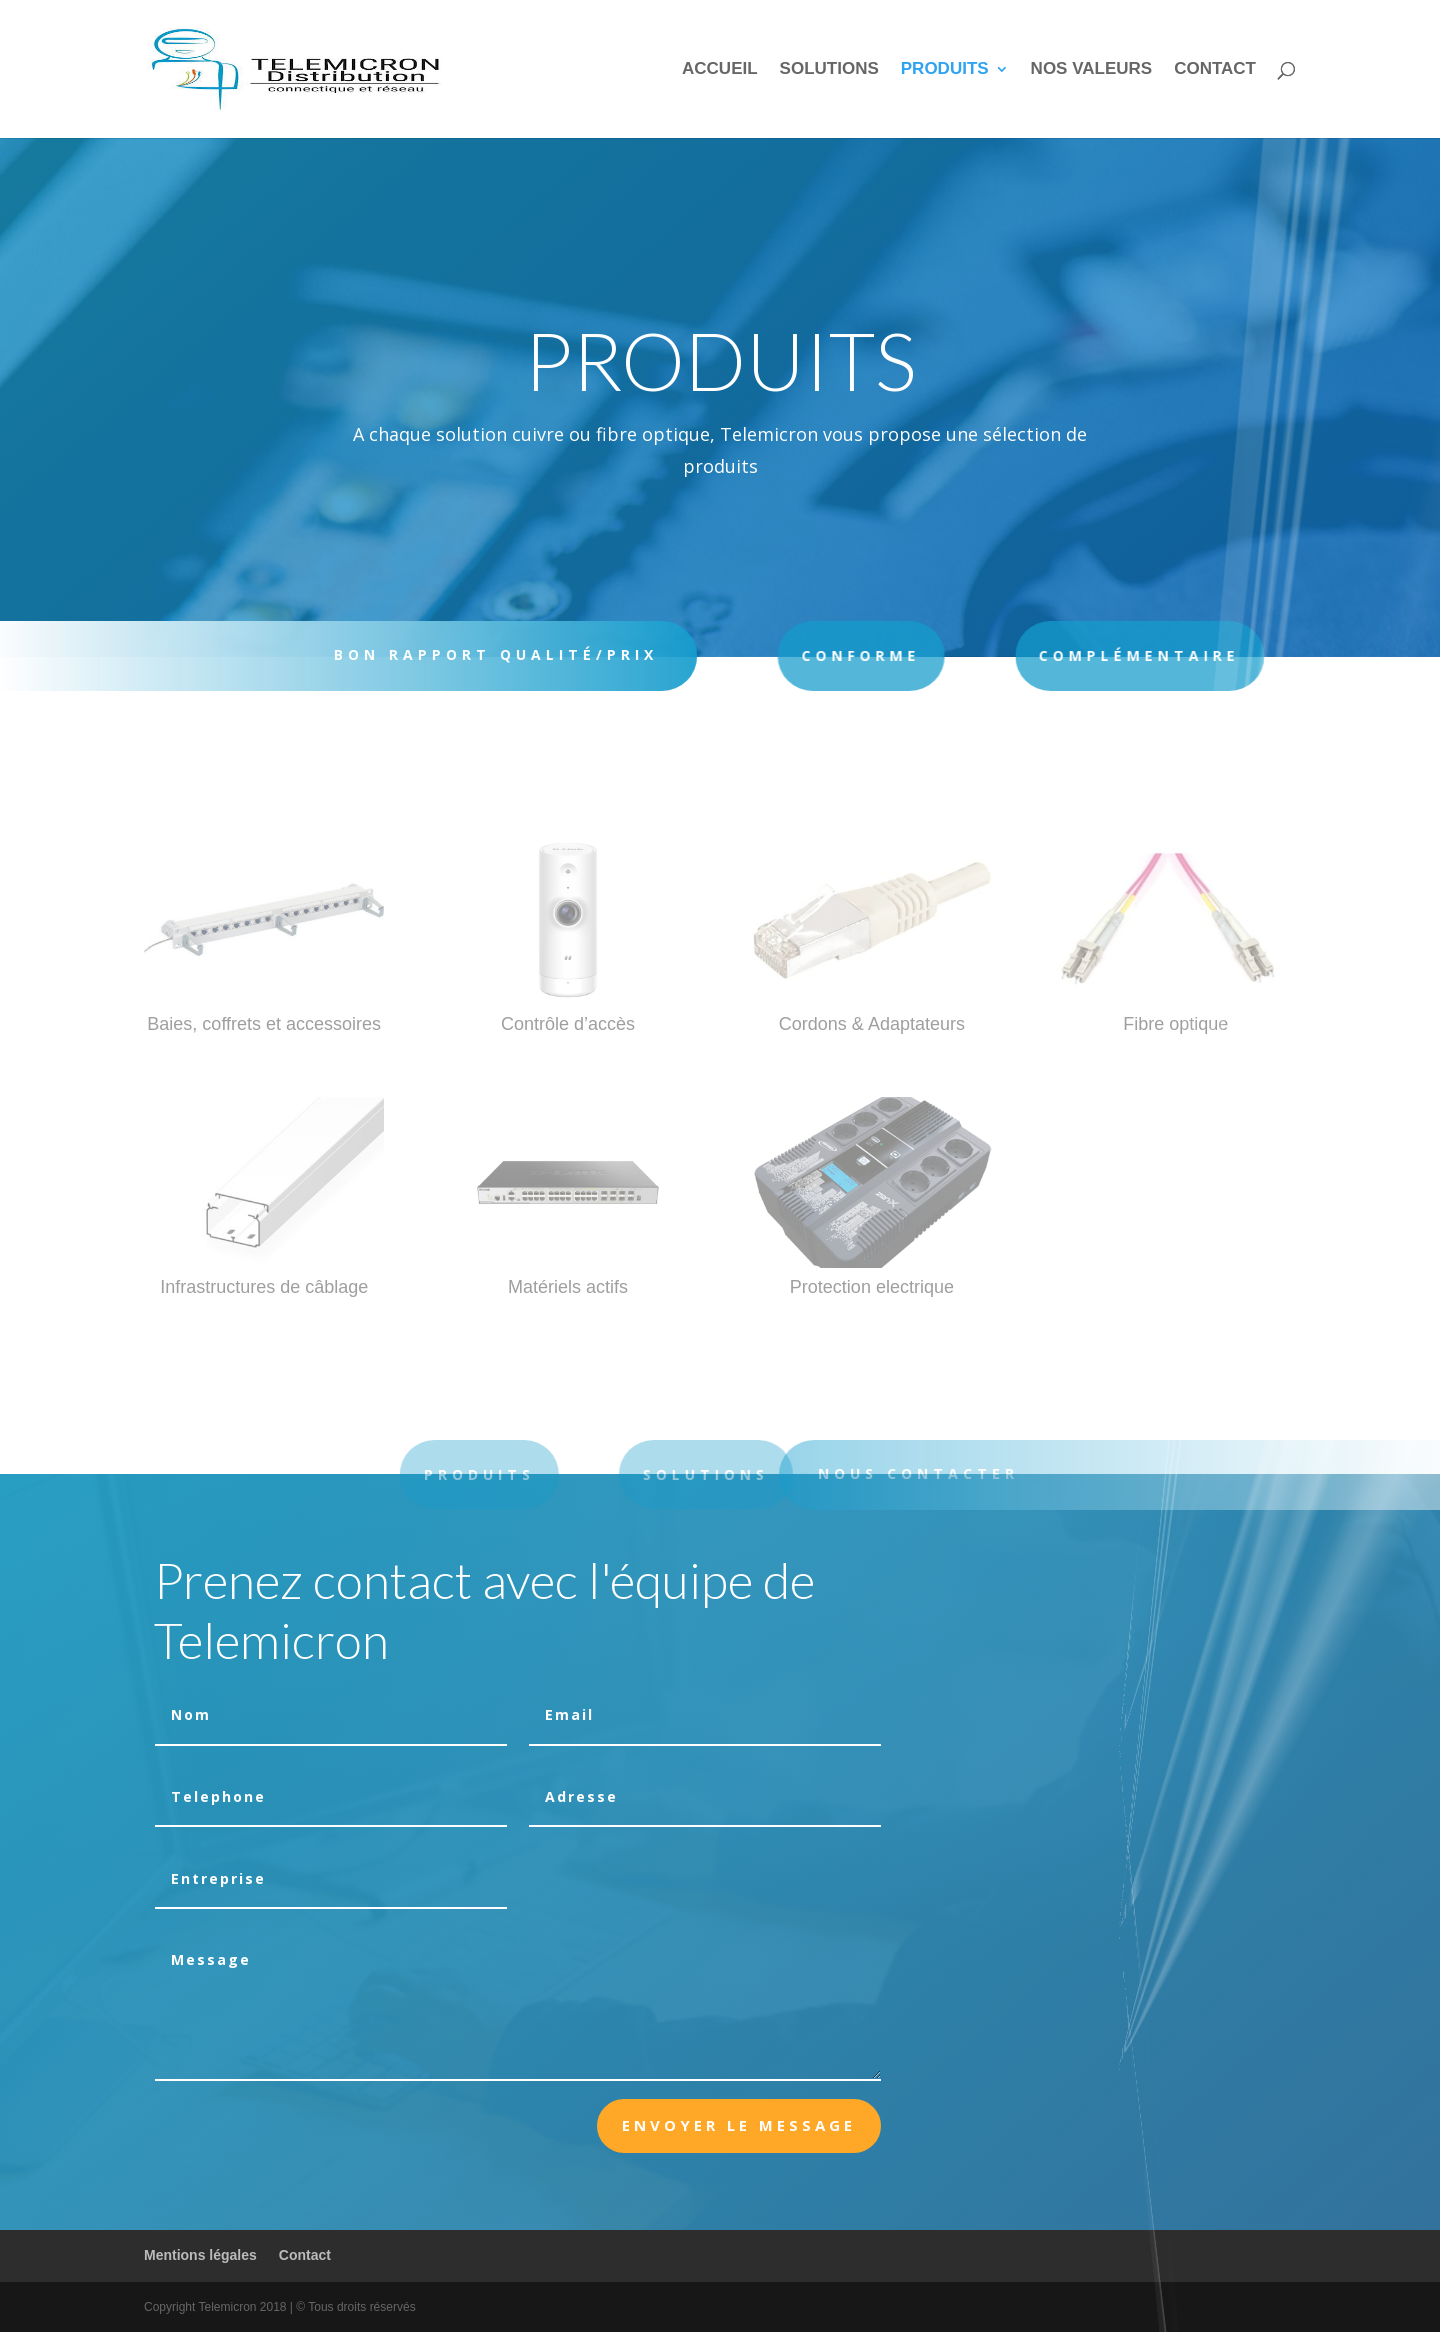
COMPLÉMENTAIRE (1072, 655)
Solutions (829, 70)
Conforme (813, 655)
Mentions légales (200, 2255)
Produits (945, 70)
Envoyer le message (739, 2125)
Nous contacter (942, 1473)
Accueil (720, 70)
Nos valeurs (1092, 70)
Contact (1215, 70)
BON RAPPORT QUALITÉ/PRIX (482, 654)
